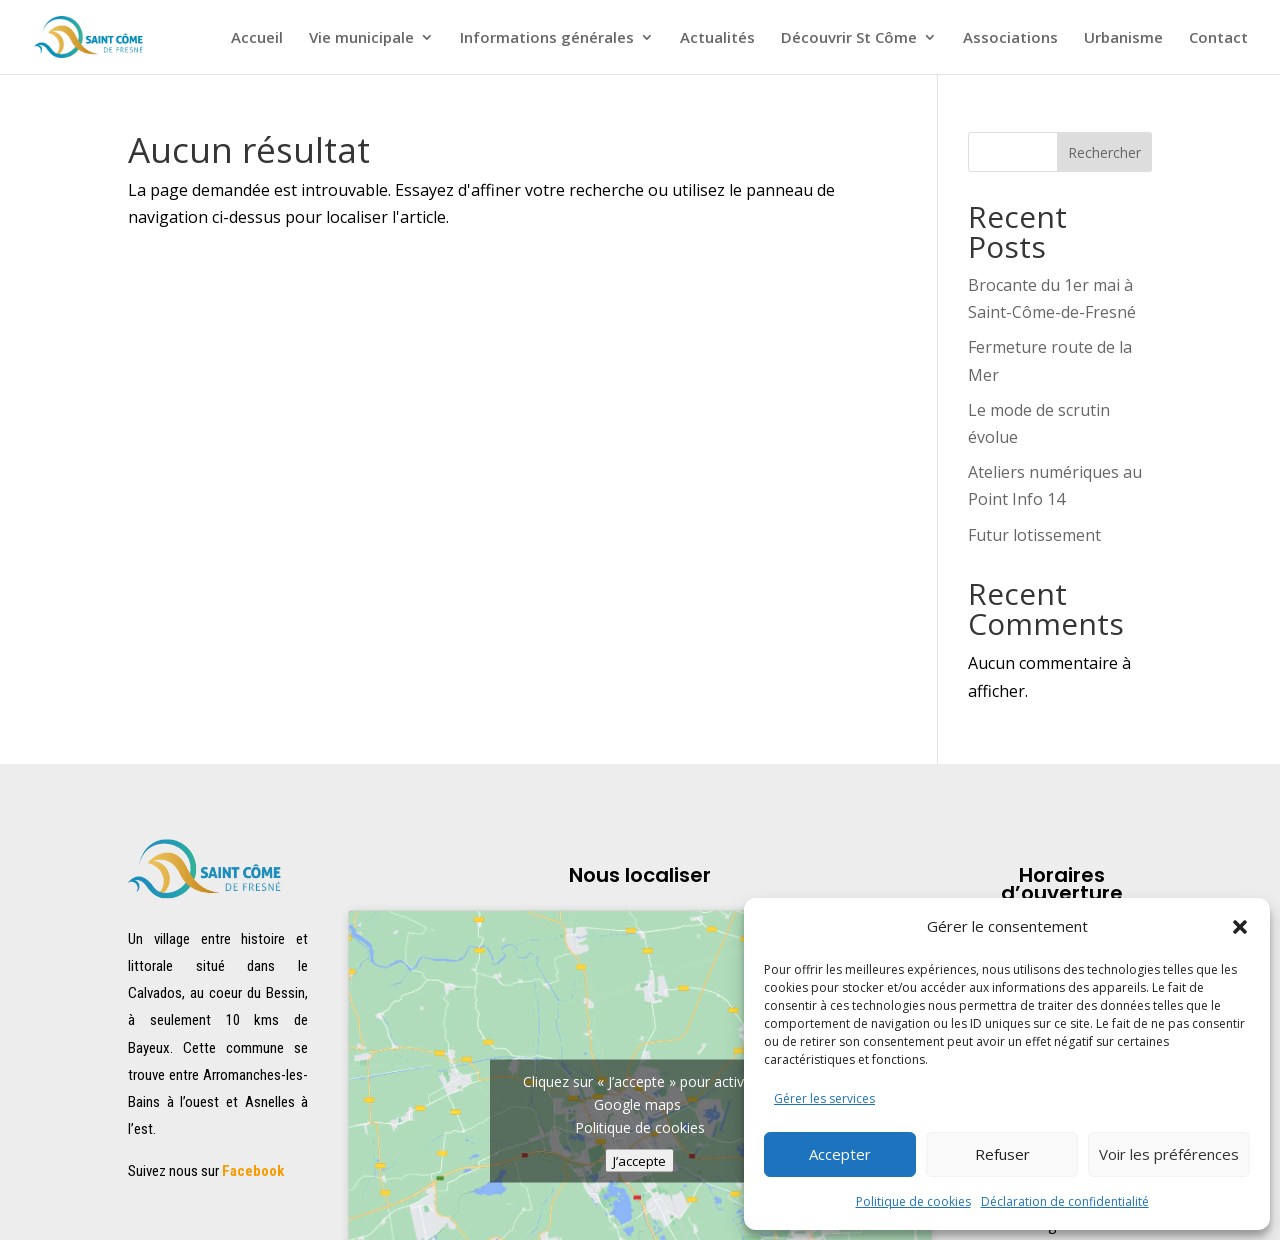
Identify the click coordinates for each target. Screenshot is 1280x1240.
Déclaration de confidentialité (1065, 1201)
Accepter (840, 1154)
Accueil (257, 38)
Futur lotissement (1034, 535)
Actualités (717, 38)
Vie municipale (361, 38)
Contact (1218, 38)
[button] (1240, 927)
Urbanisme (1123, 38)
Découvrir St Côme (849, 38)
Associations (1010, 38)
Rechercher (1104, 152)
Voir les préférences (1169, 1154)
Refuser (1002, 1154)
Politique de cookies (913, 1201)
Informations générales (547, 38)
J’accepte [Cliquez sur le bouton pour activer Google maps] (639, 1160)
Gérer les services (824, 1098)
